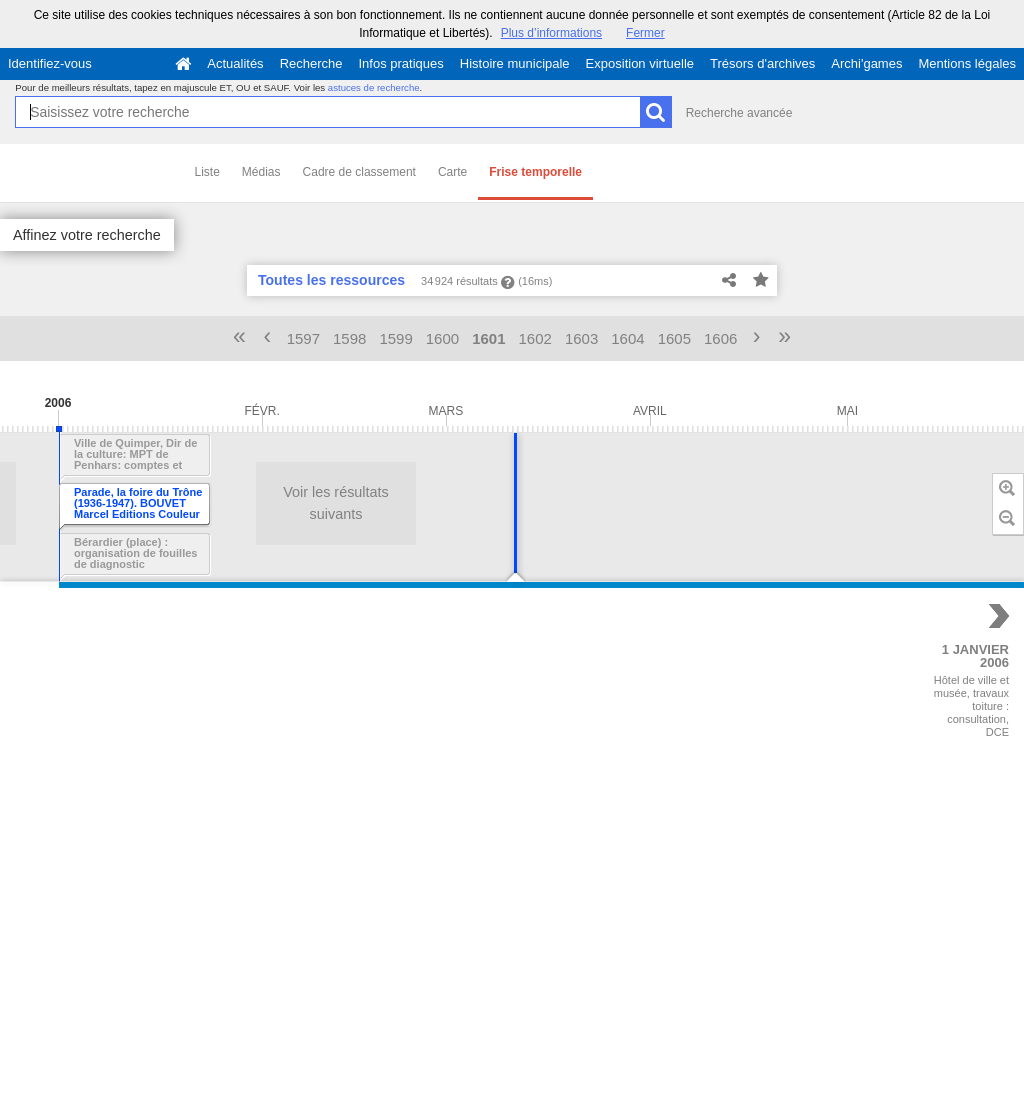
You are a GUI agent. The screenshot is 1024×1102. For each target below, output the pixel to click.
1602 (535, 338)
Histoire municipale (515, 63)
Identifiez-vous (50, 63)
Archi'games (866, 63)
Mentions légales (967, 63)
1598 (349, 338)
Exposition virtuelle (640, 63)
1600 (442, 338)
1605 (674, 338)
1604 (627, 338)
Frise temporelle (535, 172)
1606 (720, 338)
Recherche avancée (739, 113)
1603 (581, 338)
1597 (303, 338)
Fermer (645, 33)
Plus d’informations (551, 33)
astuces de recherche (374, 87)
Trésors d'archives (762, 63)
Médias (261, 172)
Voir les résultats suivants (175, 503)
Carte (452, 172)
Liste (207, 172)
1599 (395, 338)
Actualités (235, 63)
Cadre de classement (359, 172)
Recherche (311, 63)
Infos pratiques (401, 63)
